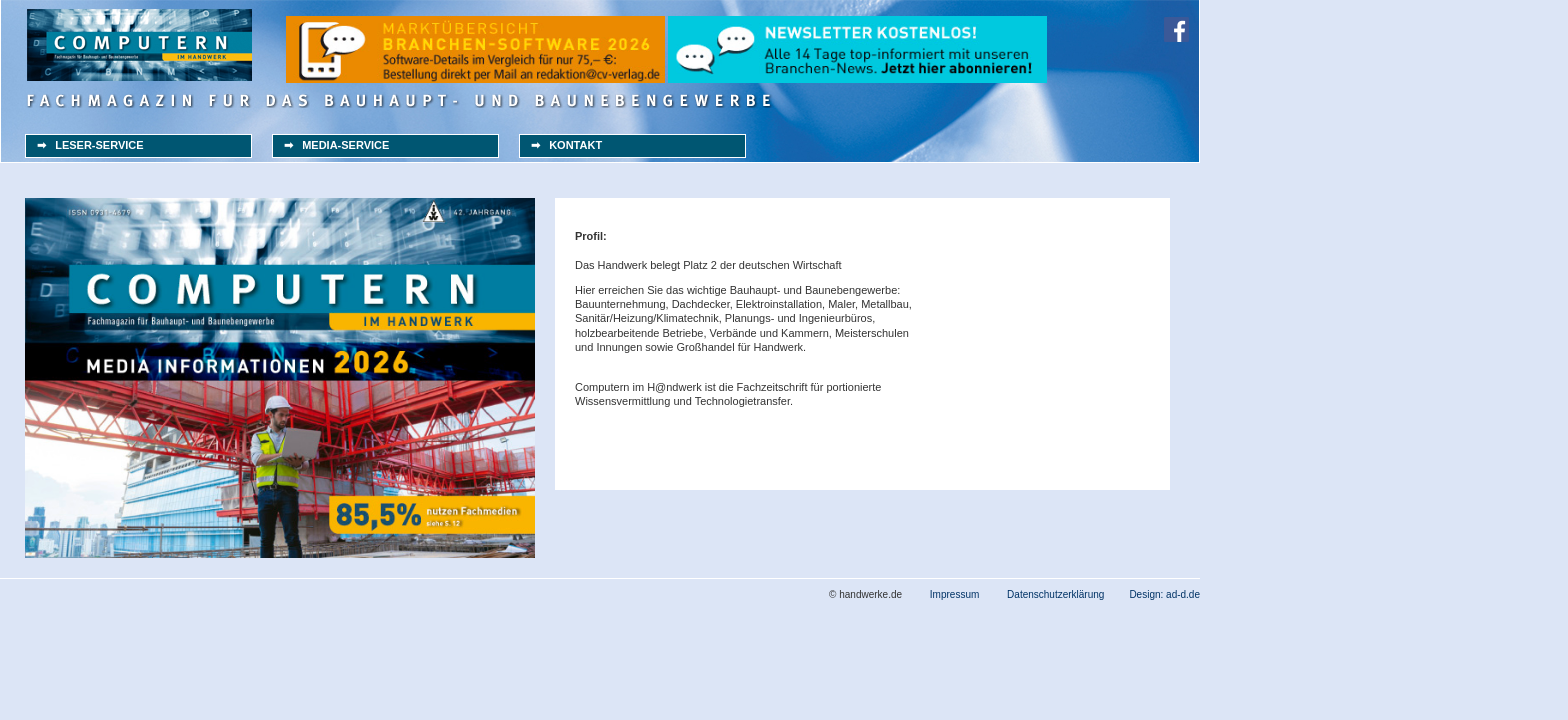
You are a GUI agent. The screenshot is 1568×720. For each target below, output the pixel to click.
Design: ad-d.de (1164, 594)
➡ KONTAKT (566, 145)
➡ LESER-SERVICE (90, 145)
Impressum (954, 594)
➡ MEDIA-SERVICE (336, 145)
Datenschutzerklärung (1055, 594)
